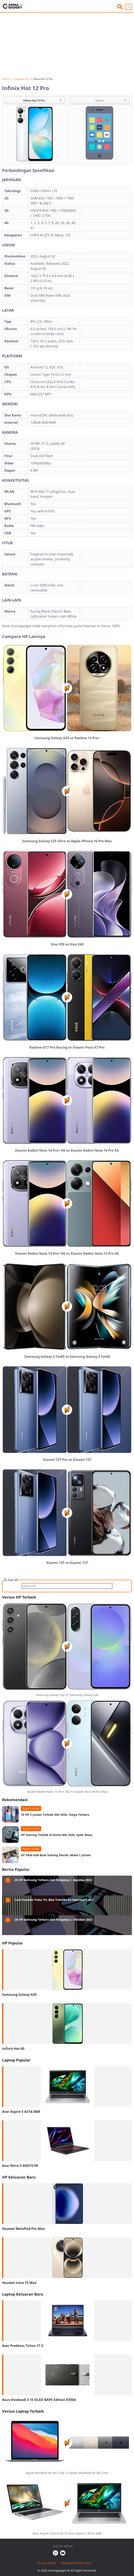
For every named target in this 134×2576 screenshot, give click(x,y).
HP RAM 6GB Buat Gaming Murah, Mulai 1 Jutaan (56, 1855)
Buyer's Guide (31, 1808)
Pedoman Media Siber (76, 2563)
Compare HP (21, 79)
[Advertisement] (67, 45)
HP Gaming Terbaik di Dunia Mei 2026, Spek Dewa (56, 1835)
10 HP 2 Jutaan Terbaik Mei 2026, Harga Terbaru (55, 1815)
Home (5, 79)
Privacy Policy (46, 2563)
